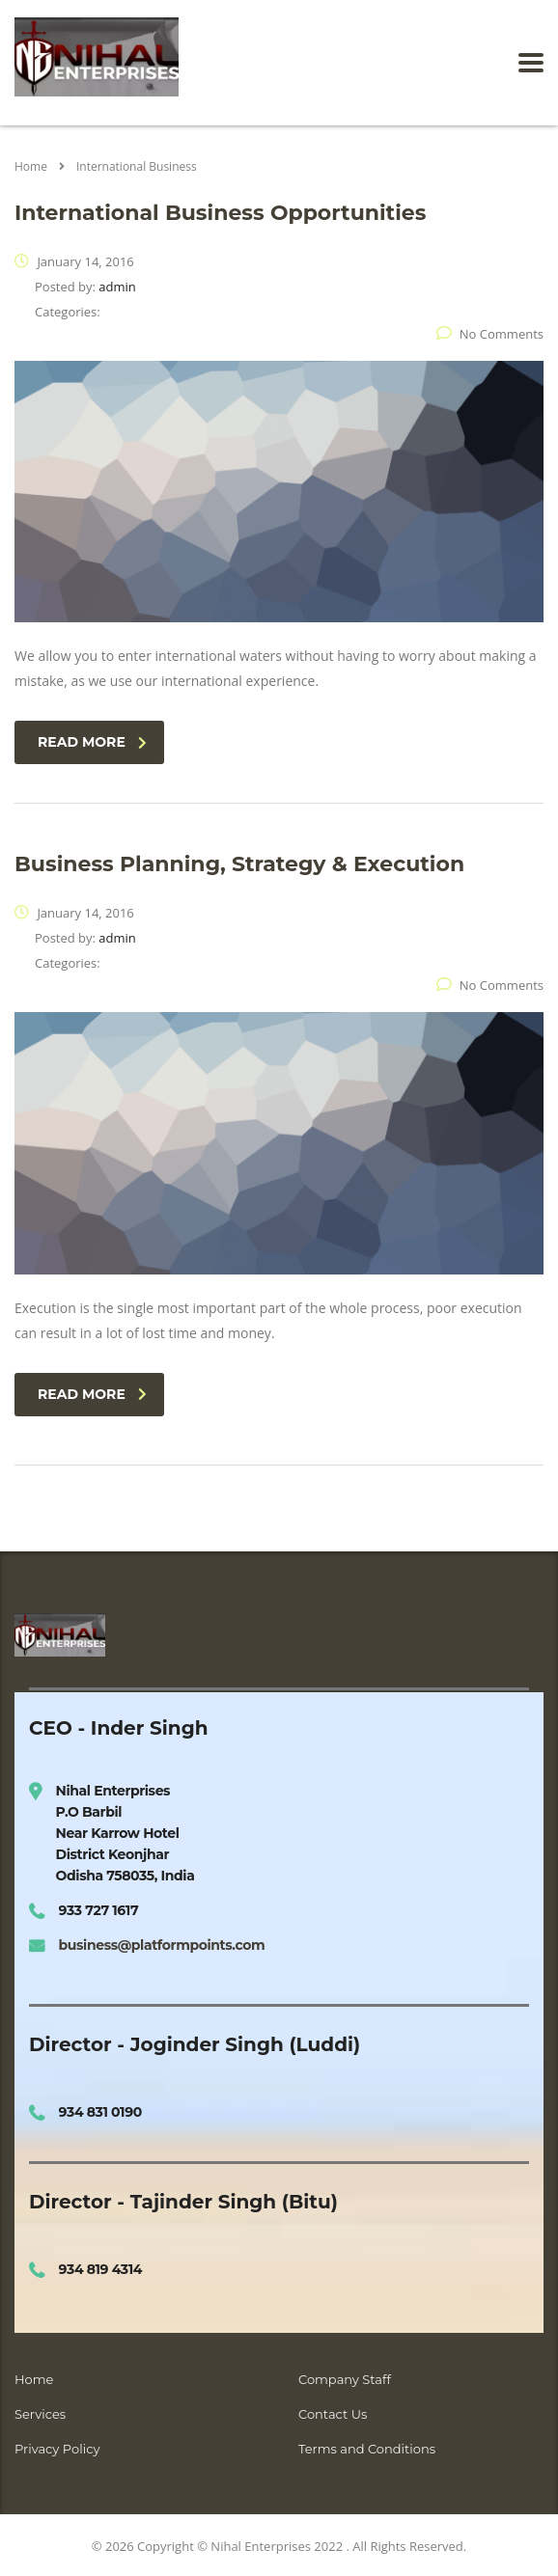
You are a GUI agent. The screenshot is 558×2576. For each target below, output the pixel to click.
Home (30, 166)
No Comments (490, 334)
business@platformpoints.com (162, 1945)
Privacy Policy (56, 2448)
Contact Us (332, 2414)
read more (92, 742)
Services (40, 2414)
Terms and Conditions (366, 2448)
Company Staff (344, 2379)
